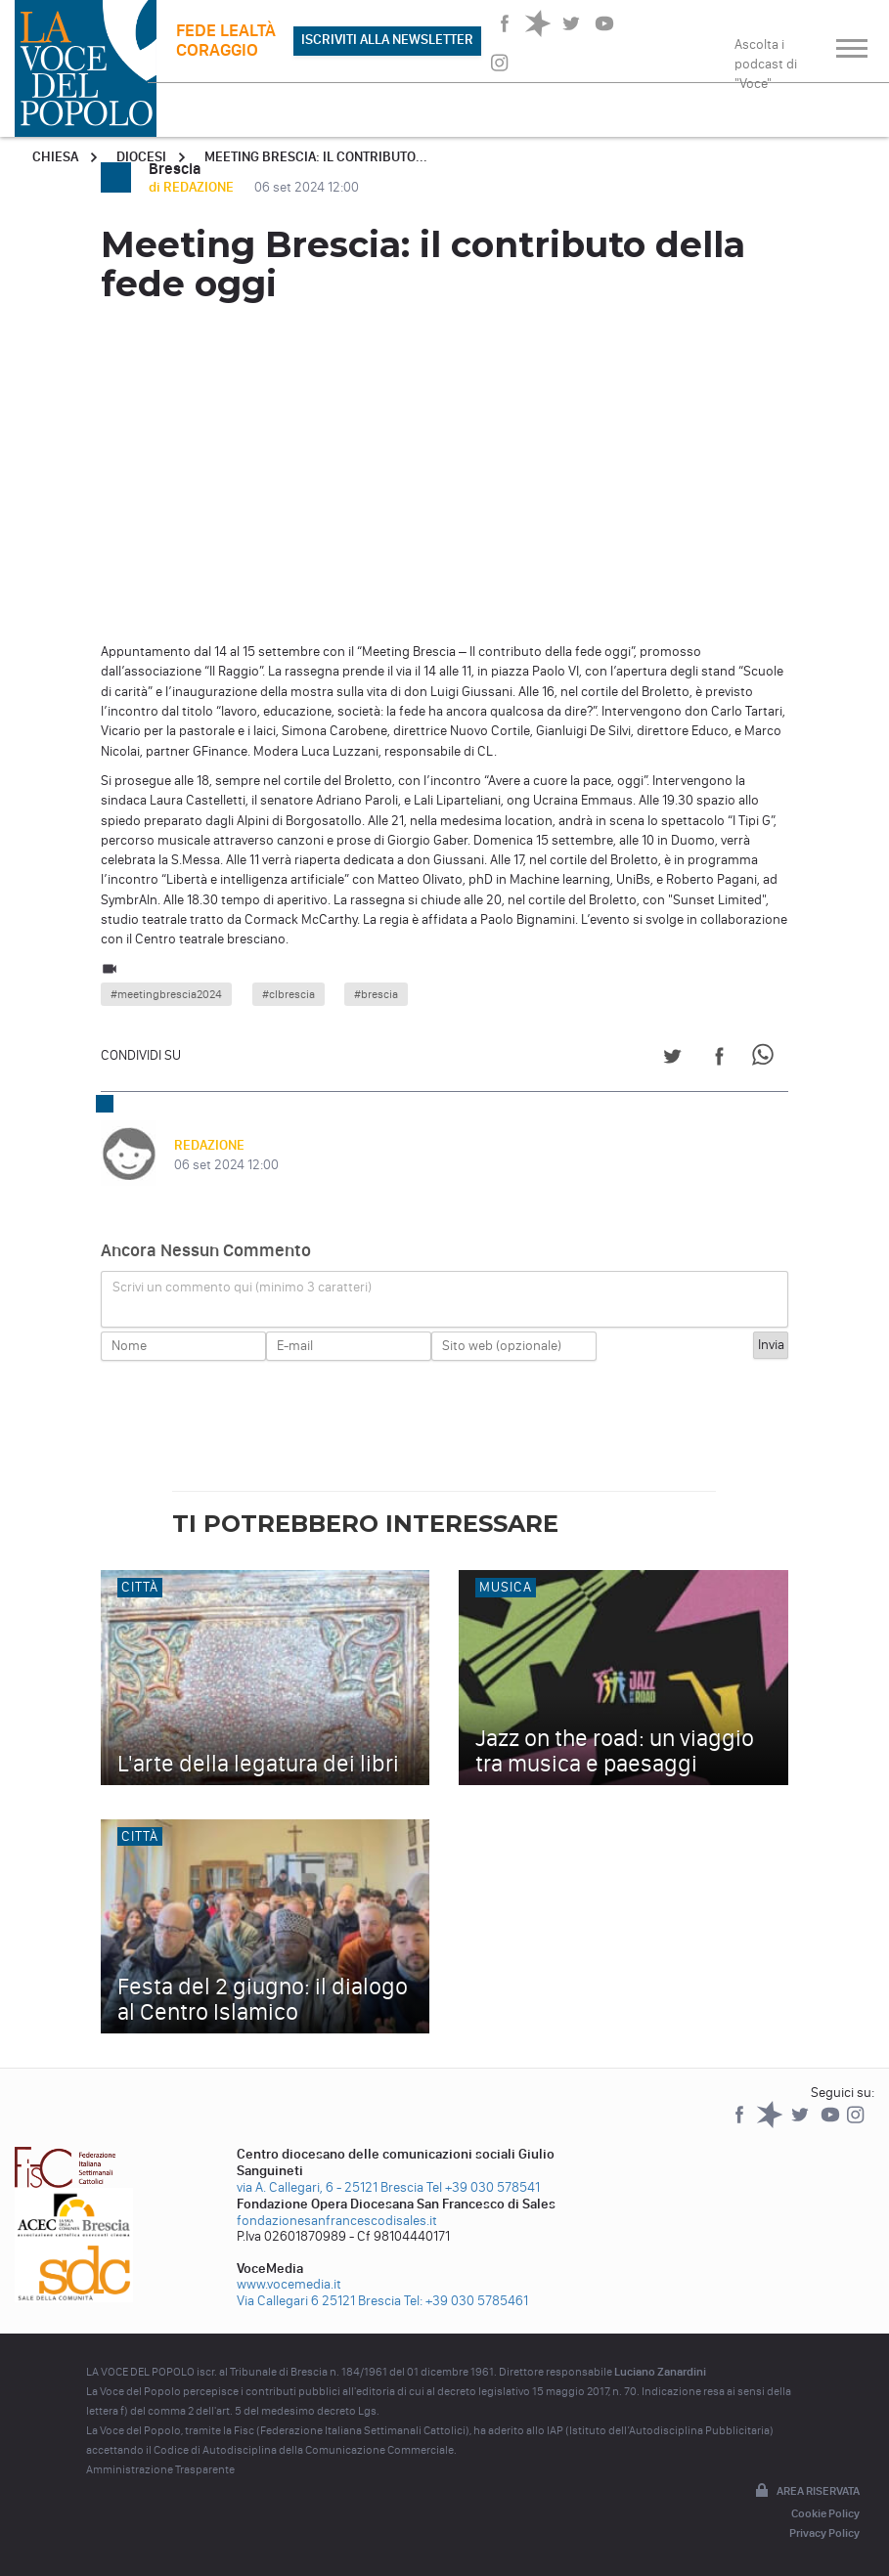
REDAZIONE (209, 1145)
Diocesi (141, 157)
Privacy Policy (824, 2533)
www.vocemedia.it (289, 2284)
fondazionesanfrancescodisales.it (337, 2220)
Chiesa (55, 157)
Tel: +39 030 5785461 (466, 2300)
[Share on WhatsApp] (766, 1059)
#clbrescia (288, 994)
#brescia (376, 994)
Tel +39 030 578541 (483, 2187)
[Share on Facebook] (719, 1059)
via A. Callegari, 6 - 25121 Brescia (330, 2187)
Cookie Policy (825, 2513)
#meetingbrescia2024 (166, 994)
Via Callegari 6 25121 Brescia (319, 2300)
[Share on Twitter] (672, 1059)
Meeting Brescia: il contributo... (315, 157)
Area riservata (806, 2492)
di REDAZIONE (193, 187)
